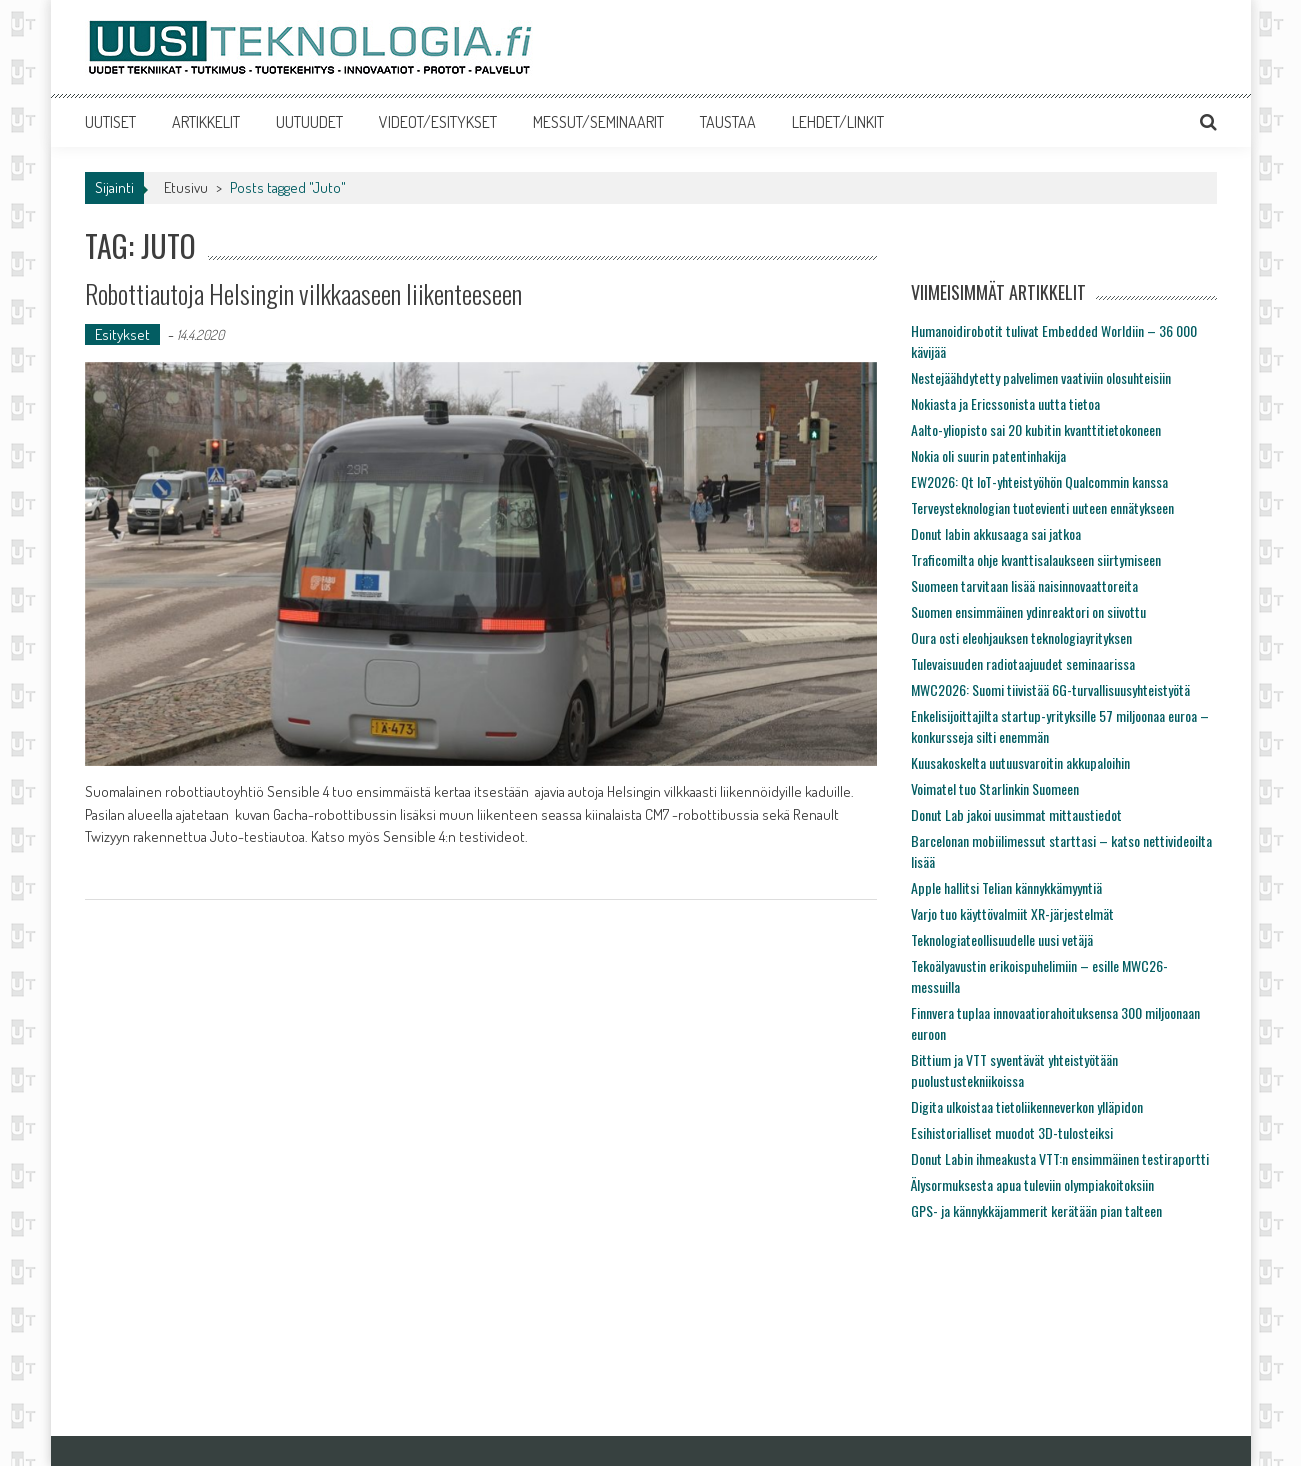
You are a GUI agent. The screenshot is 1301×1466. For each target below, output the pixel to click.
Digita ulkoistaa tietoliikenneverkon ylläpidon (1027, 1106)
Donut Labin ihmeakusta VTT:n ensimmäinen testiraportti (1060, 1158)
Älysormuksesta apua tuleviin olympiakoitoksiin (1032, 1184)
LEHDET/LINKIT (838, 122)
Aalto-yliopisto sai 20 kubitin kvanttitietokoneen (1036, 429)
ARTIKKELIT (206, 122)
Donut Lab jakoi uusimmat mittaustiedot (1016, 814)
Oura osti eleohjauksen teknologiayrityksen (1021, 637)
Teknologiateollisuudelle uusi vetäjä (1002, 939)
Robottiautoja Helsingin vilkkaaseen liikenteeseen (303, 293)
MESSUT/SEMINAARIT (598, 122)
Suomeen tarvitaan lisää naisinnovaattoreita (1024, 585)
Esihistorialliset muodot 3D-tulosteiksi (1012, 1132)
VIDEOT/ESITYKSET (438, 122)
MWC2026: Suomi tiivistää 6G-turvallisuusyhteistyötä (1050, 689)
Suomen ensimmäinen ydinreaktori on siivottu (1028, 611)
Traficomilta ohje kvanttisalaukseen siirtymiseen (1036, 559)
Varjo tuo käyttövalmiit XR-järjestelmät (1012, 913)
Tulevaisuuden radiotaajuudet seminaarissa (1023, 663)
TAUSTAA (728, 122)
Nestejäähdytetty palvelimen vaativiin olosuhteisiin (1041, 377)
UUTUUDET (309, 122)
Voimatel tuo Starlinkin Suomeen (995, 788)
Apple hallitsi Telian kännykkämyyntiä (1006, 887)
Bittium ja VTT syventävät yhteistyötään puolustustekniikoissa (1014, 1070)
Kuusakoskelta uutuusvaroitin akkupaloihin (1020, 762)
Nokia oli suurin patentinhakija (988, 455)
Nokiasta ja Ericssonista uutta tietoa (1005, 403)
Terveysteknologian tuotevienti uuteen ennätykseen (1042, 507)
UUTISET (110, 122)
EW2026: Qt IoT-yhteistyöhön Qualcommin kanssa (1039, 481)
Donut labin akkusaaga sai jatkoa (996, 533)
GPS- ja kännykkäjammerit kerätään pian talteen (1036, 1210)
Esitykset (122, 334)
